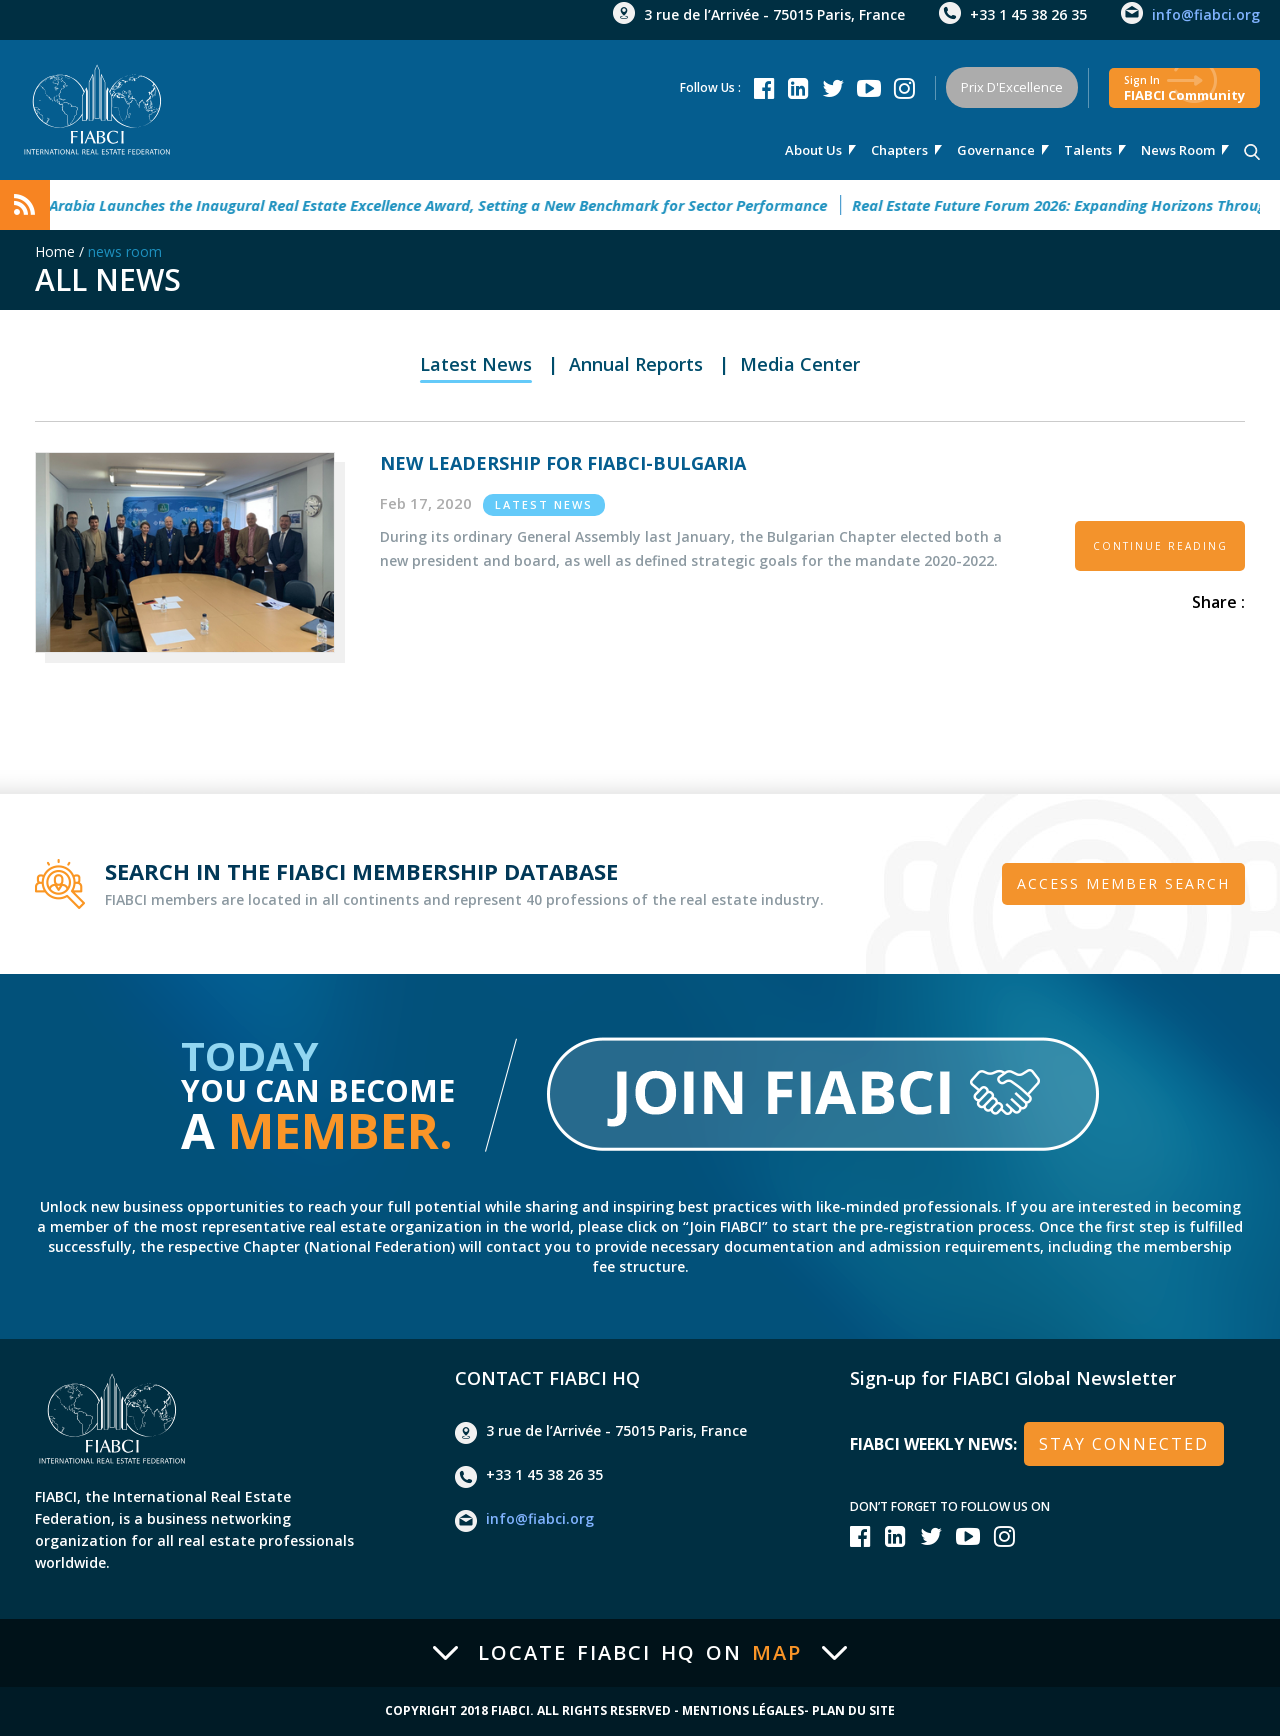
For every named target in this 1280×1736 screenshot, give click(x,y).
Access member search (1123, 883)
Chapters (899, 150)
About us (813, 150)
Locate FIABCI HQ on (640, 1653)
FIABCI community (1184, 88)
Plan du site (853, 1711)
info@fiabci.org (1206, 14)
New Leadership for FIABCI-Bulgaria (563, 463)
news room (1178, 150)
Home (55, 251)
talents (1088, 150)
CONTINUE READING (1160, 546)
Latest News (476, 364)
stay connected (1124, 1444)
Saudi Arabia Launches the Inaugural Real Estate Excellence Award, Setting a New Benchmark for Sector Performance (430, 205)
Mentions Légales (743, 1711)
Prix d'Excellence (1012, 87)
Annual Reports (636, 364)
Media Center (800, 364)
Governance (996, 150)
